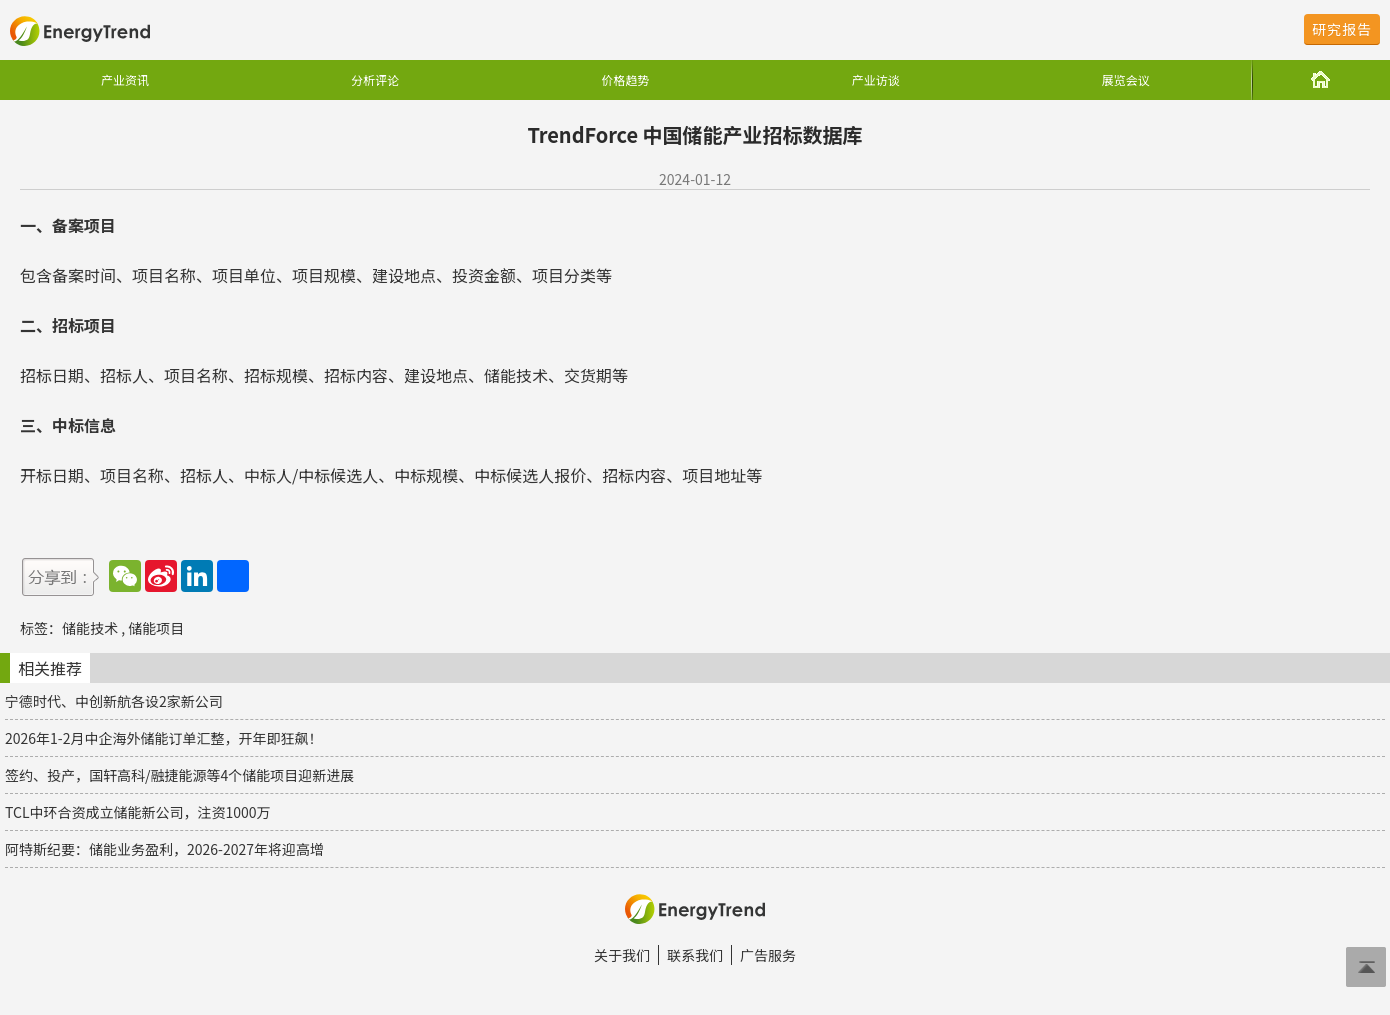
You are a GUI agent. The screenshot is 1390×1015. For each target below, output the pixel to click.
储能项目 (156, 628)
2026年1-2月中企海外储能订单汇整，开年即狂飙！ (163, 738)
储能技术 (90, 628)
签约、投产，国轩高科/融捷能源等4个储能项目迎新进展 (179, 775)
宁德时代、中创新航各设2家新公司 (114, 701)
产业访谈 (876, 79)
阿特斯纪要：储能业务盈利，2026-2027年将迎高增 (164, 849)
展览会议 (1126, 79)
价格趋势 (625, 79)
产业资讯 (125, 79)
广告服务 (768, 955)
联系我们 (695, 955)
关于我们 (622, 955)
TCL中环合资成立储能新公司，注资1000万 (138, 812)
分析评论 (375, 79)
